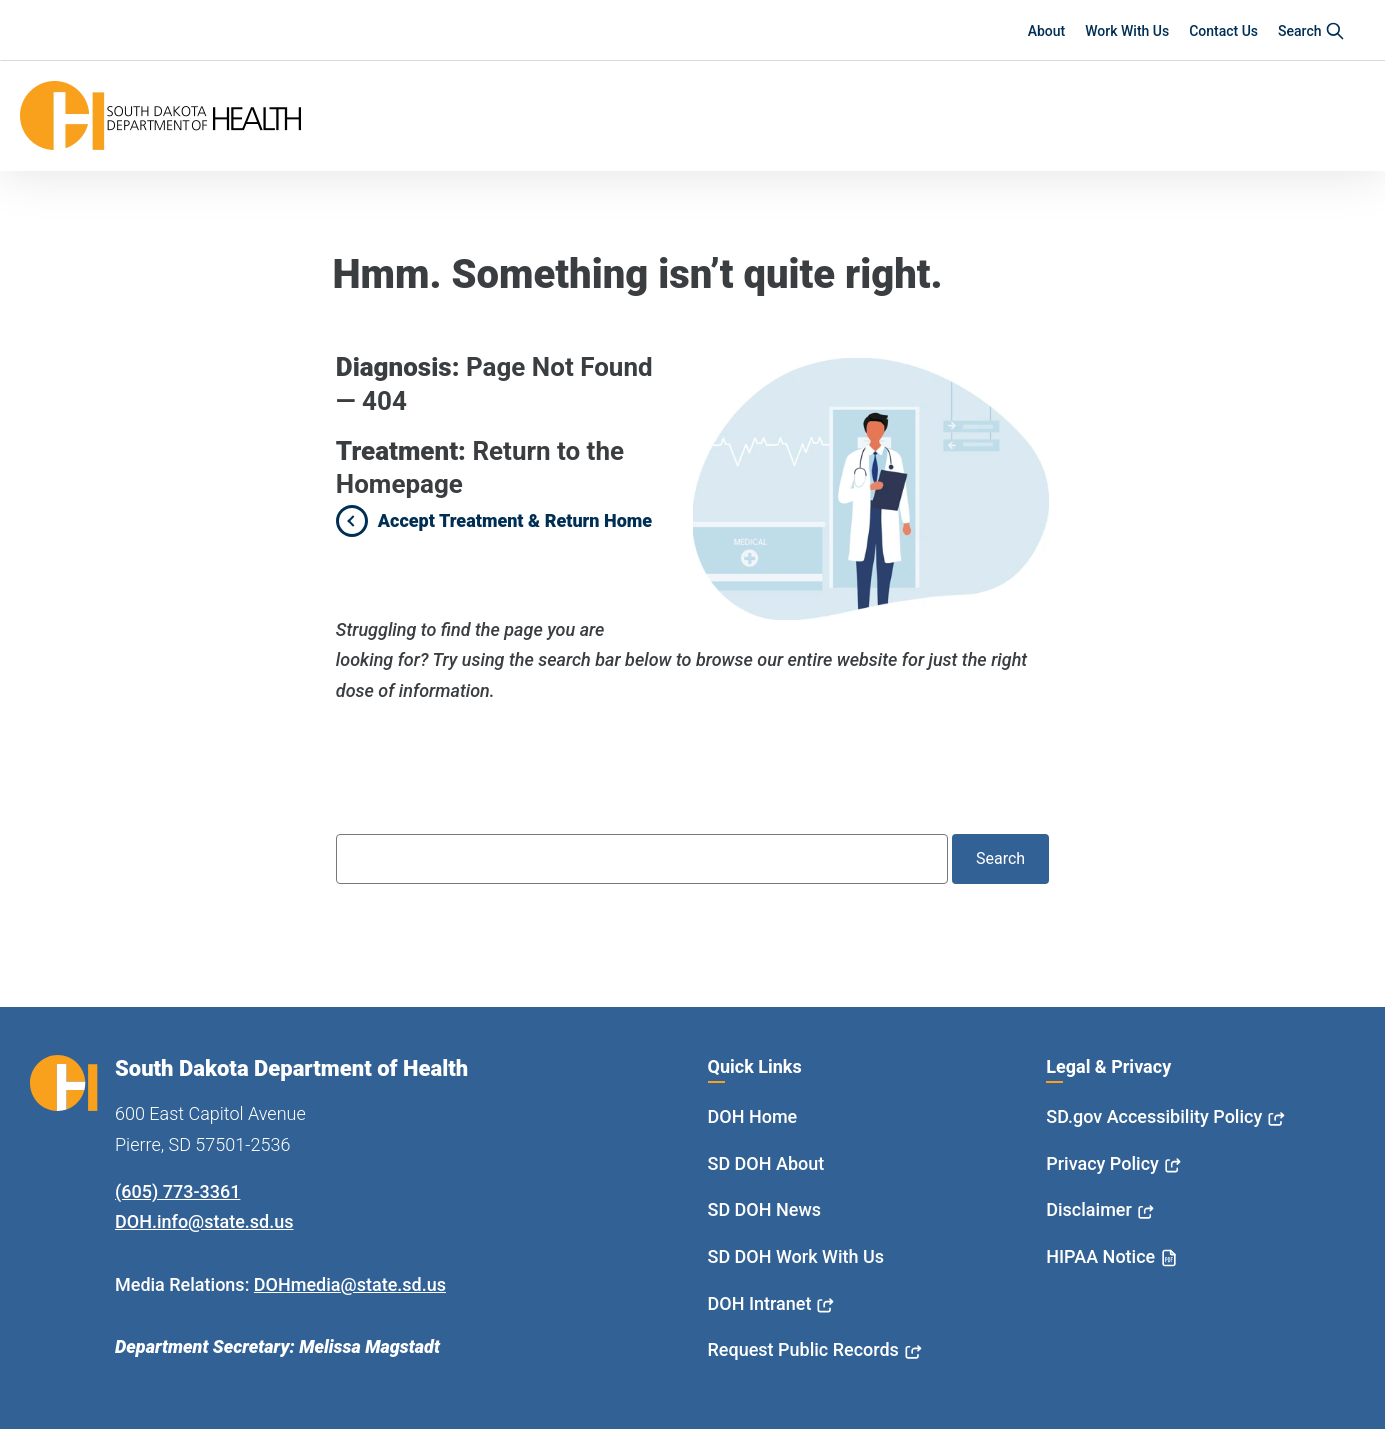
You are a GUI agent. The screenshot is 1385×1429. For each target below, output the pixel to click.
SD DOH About (766, 1163)
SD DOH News (765, 1209)
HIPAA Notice (1100, 1256)
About (1047, 31)
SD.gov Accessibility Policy (1154, 1116)
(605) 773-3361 (177, 1191)
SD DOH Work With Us (796, 1256)
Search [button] (1311, 31)
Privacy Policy (1102, 1163)
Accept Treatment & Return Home (515, 520)
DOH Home (753, 1116)
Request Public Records (803, 1349)
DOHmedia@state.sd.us (350, 1284)
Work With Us (1127, 31)
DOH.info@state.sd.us (204, 1221)
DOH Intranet (760, 1303)
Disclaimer (1089, 1209)
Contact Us (1223, 31)
